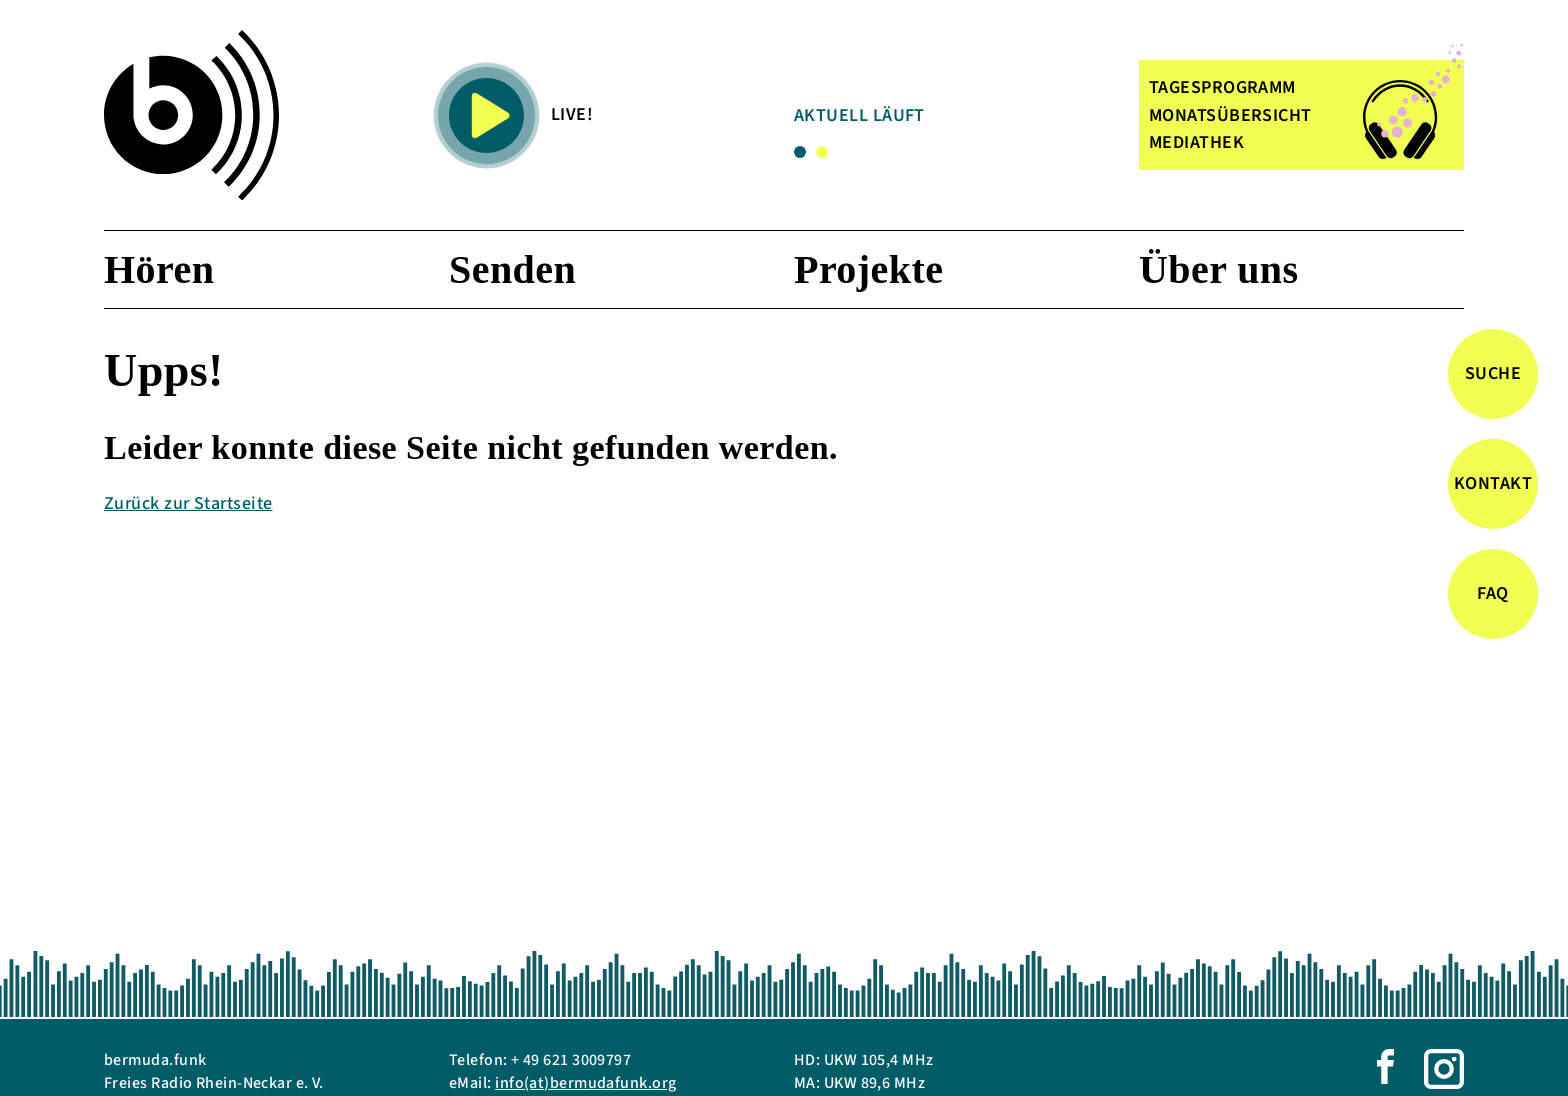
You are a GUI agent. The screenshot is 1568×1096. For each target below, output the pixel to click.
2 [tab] (822, 152)
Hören (159, 269)
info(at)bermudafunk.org (585, 1083)
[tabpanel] (953, 119)
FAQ (1492, 593)
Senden (512, 269)
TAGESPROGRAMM (1222, 87)
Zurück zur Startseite (188, 503)
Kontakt (1493, 483)
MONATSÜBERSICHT (1230, 115)
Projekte (868, 269)
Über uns (1219, 269)
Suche (1493, 373)
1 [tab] (800, 152)
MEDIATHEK (1196, 142)
